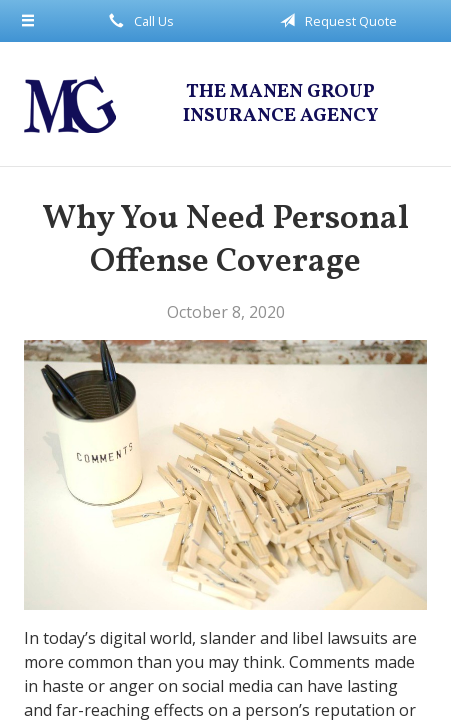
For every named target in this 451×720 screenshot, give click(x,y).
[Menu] (29, 21)
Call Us (138, 21)
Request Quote (335, 21)
